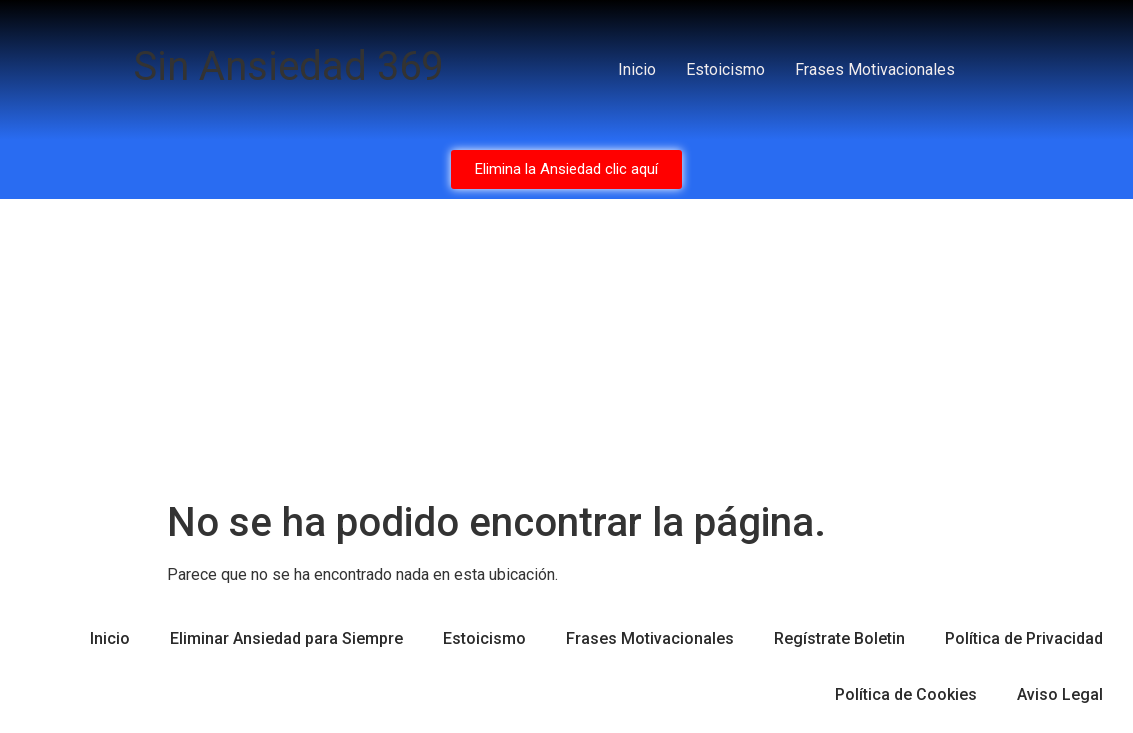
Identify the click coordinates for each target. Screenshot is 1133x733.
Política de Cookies (906, 694)
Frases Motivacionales (875, 69)
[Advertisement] (566, 349)
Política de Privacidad (1024, 638)
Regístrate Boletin (839, 638)
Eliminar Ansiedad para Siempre (286, 638)
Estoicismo (725, 69)
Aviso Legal (1060, 694)
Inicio (637, 69)
